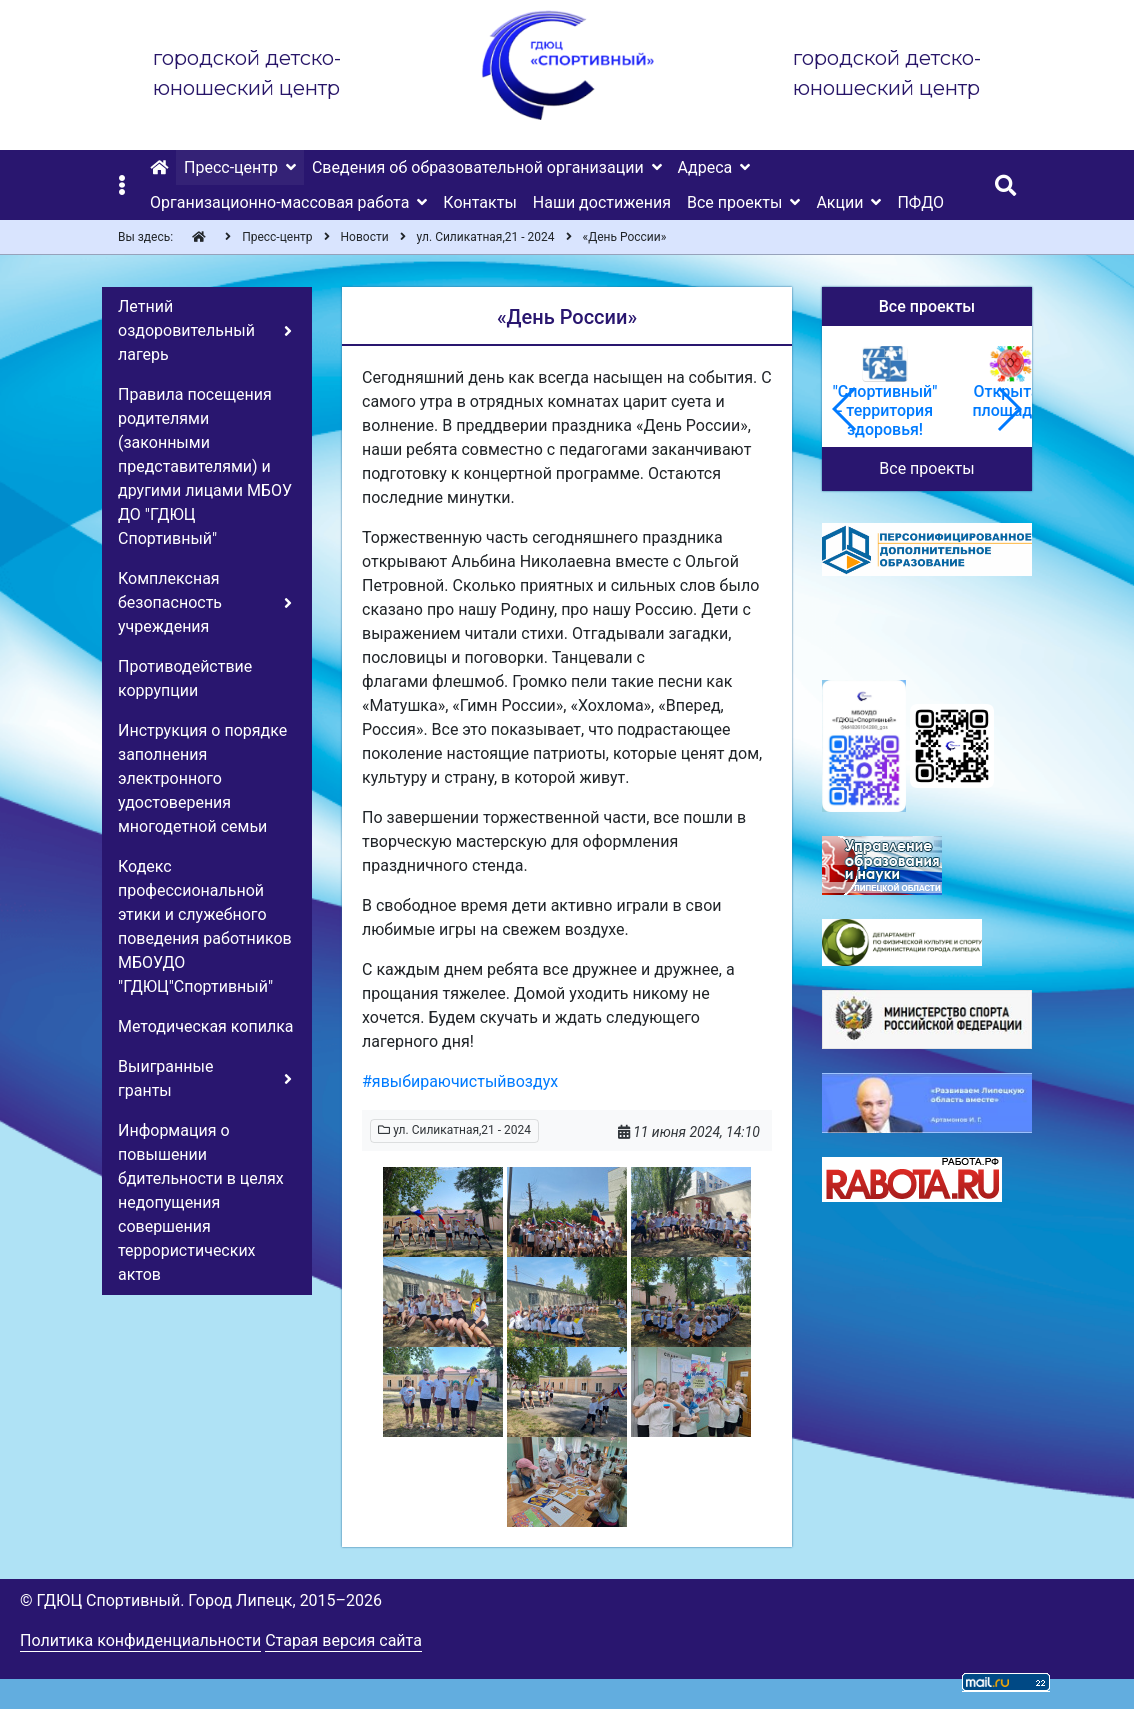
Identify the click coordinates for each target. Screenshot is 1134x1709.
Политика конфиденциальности (140, 1640)
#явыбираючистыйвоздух (460, 1081)
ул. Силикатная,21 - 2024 (454, 1130)
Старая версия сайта (343, 1640)
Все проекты (926, 468)
